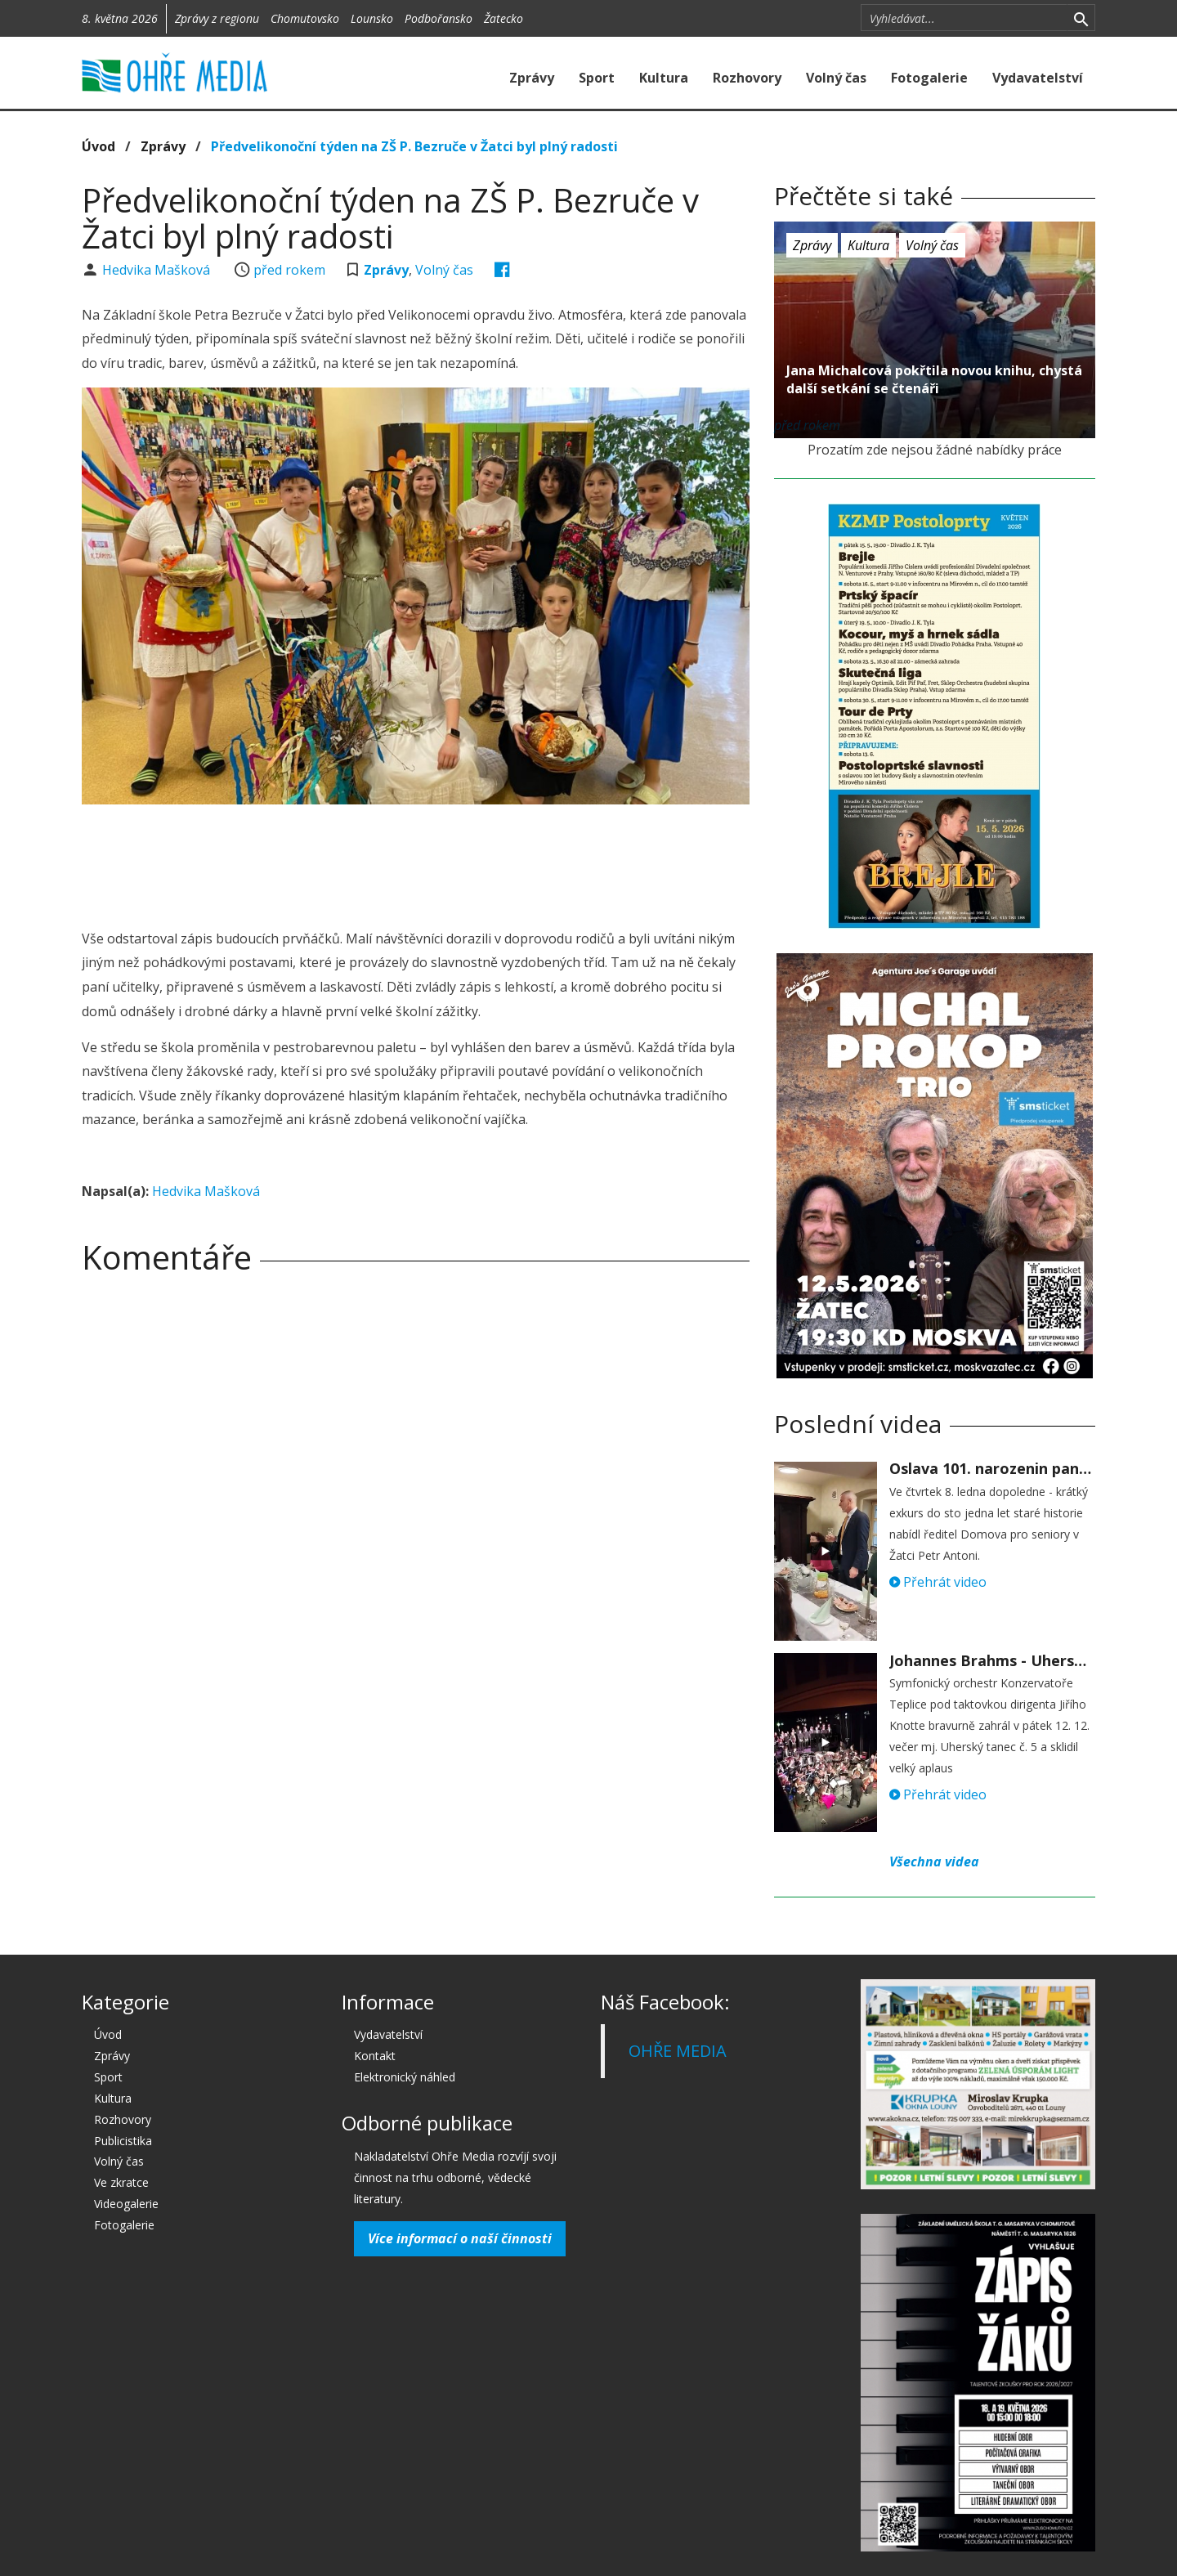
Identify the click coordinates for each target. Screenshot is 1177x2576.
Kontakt (375, 2055)
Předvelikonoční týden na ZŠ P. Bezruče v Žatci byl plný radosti (414, 146)
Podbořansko (438, 18)
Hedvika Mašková (157, 270)
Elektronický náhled (404, 2077)
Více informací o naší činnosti (460, 2238)
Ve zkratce (121, 2182)
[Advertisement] (415, 861)
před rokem (289, 270)
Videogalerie (126, 2203)
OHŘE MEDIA (678, 2051)
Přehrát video (938, 1582)
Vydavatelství (1037, 78)
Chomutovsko (305, 18)
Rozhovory (747, 78)
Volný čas (836, 78)
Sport (597, 78)
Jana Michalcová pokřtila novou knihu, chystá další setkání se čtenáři (934, 379)
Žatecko (503, 18)
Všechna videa (934, 1861)
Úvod (98, 146)
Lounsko (372, 18)
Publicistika (123, 2140)
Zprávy (531, 78)
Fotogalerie (929, 78)
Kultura (663, 78)
